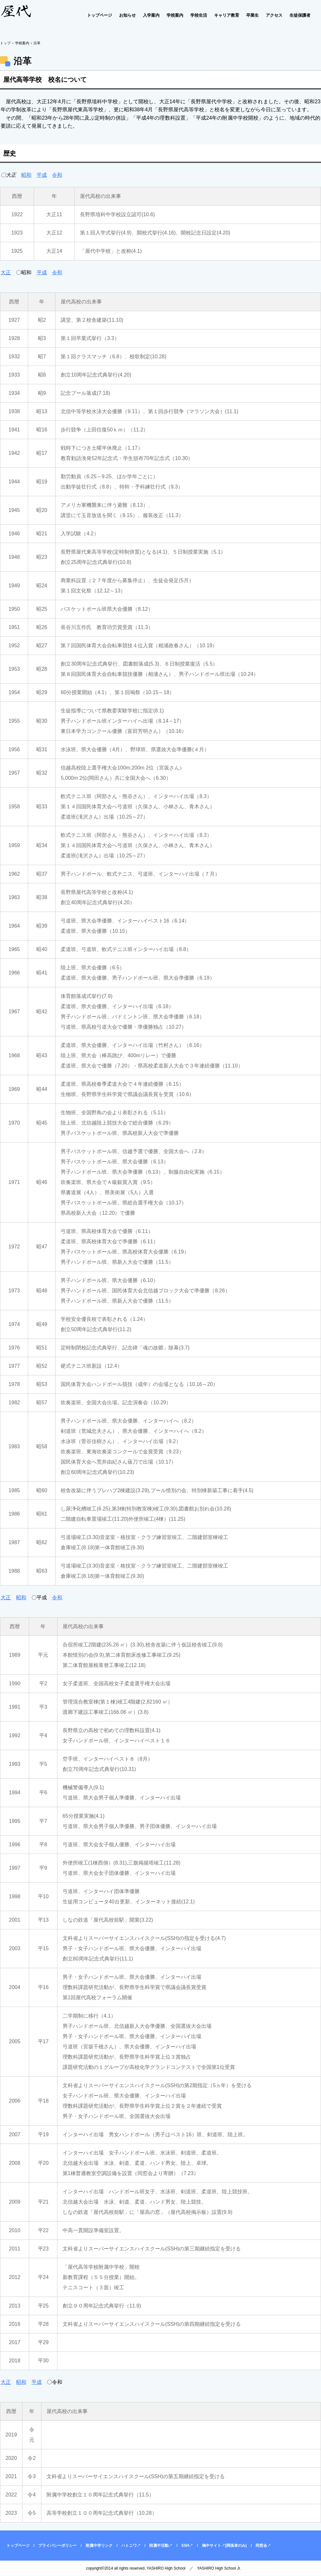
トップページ (99, 15)
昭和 (26, 175)
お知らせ (127, 15)
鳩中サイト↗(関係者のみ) (224, 2545)
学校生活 (198, 15)
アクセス (274, 15)
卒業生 (252, 15)
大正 (6, 272)
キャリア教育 (226, 15)
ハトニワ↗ (131, 2545)
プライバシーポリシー (57, 2545)
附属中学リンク (99, 2545)
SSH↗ (187, 2545)
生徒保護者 (300, 15)
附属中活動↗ (160, 2545)
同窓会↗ (263, 2545)
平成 (42, 175)
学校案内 (175, 15)
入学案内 (151, 15)
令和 (57, 175)
